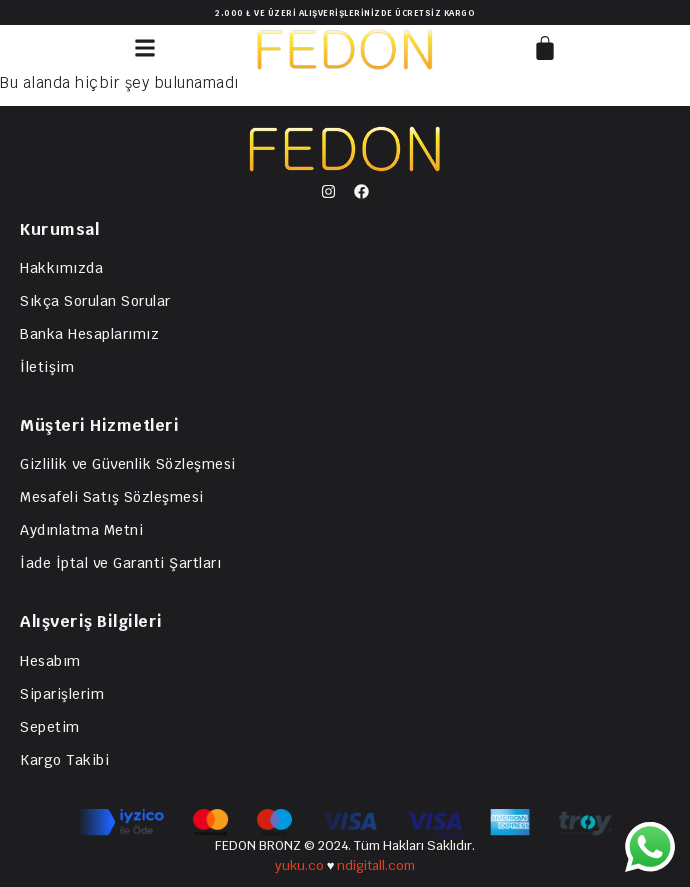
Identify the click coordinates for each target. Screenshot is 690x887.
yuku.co (299, 865)
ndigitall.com (376, 865)
